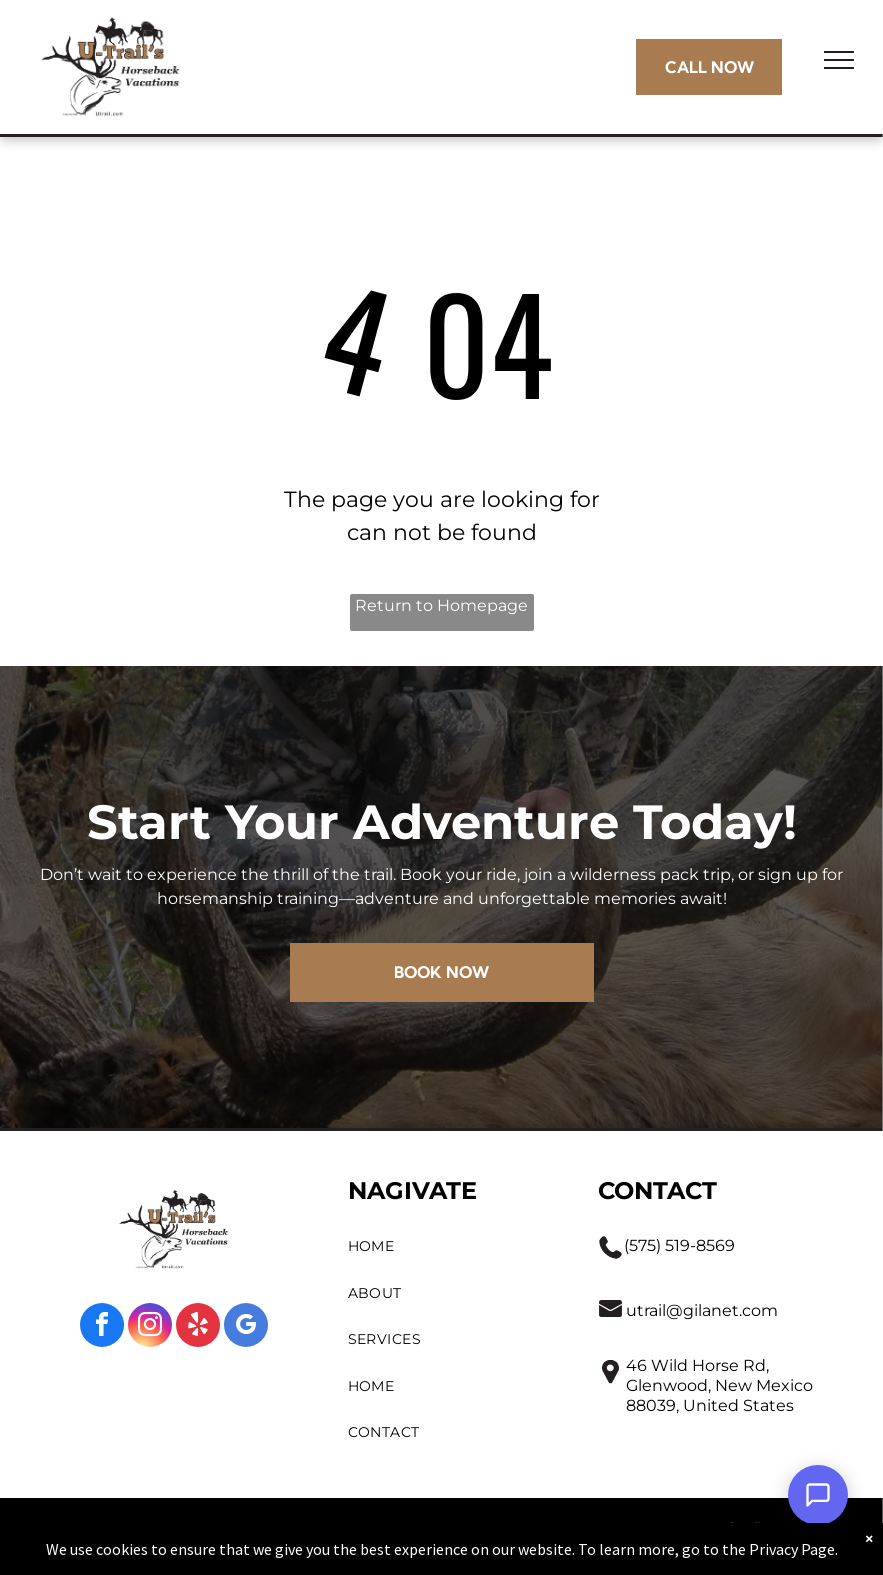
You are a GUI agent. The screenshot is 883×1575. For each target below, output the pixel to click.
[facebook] (102, 1327)
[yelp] (198, 1327)
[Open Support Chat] (818, 1495)
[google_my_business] (246, 1327)
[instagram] (150, 1327)
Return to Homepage (441, 605)
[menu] (839, 60)
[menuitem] (454, 1246)
